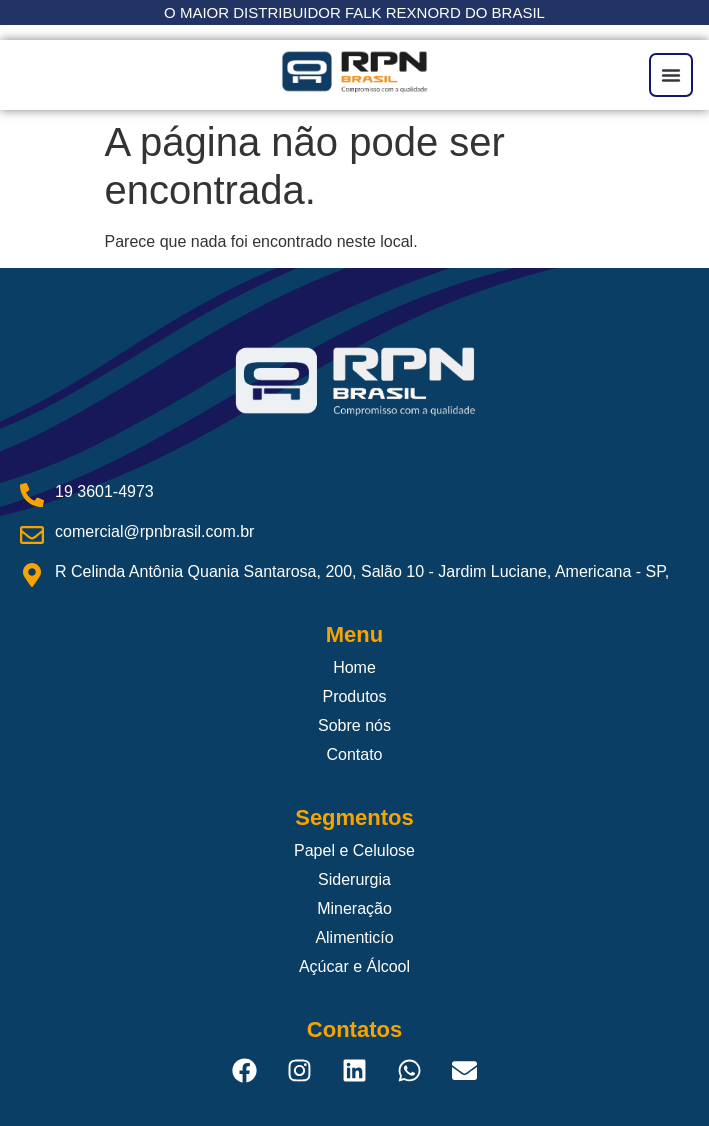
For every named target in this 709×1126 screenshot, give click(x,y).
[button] (671, 75)
